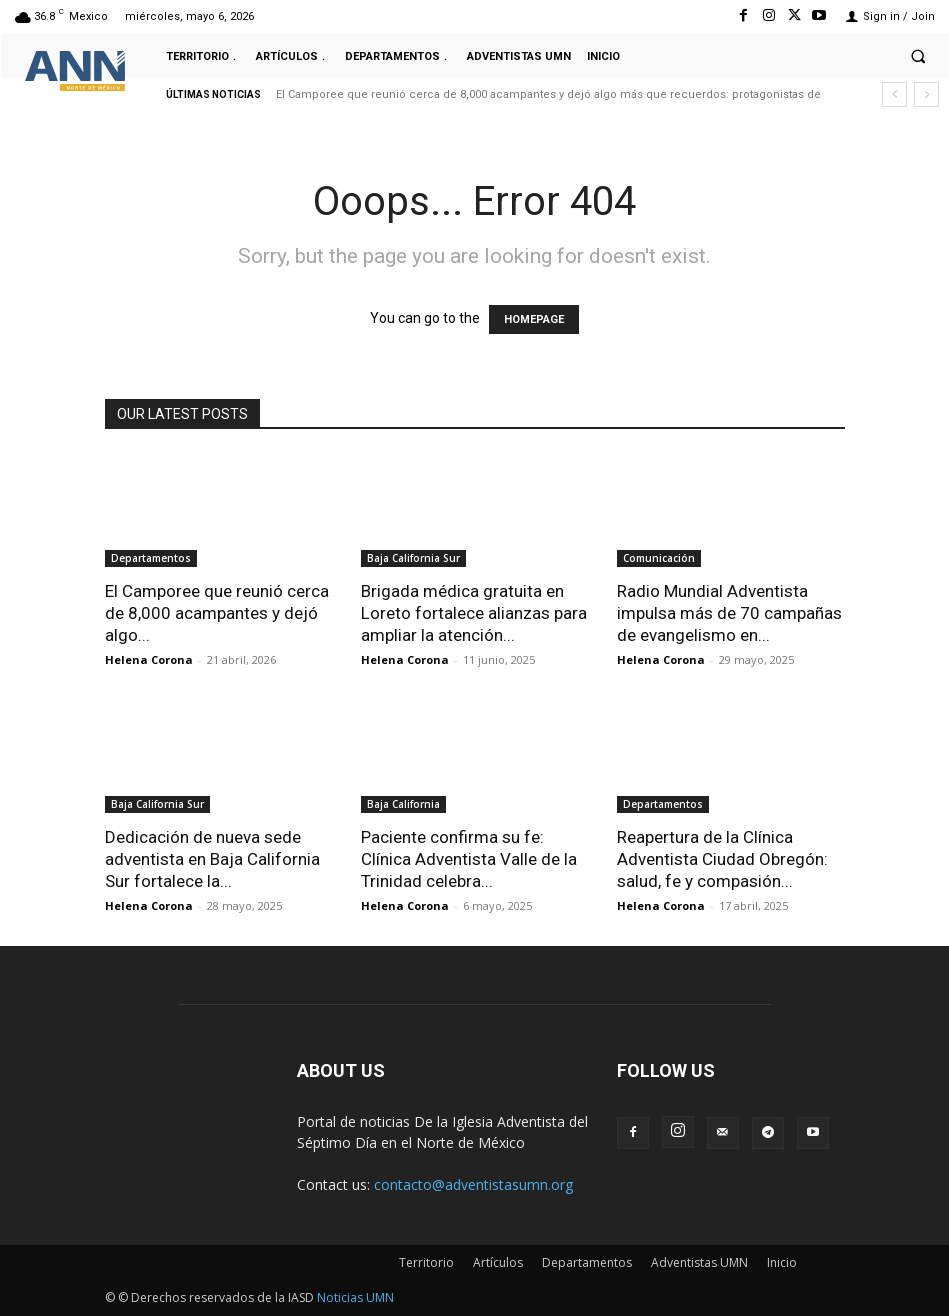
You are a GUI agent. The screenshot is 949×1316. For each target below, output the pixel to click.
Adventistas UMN (699, 1262)
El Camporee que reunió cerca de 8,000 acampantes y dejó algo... (217, 613)
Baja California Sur (413, 558)
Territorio (426, 1262)
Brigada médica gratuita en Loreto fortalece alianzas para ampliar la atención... (474, 613)
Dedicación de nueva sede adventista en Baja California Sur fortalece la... (212, 859)
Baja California (403, 804)
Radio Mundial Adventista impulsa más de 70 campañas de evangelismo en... (729, 613)
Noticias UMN (355, 1297)
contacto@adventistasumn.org (473, 1184)
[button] (918, 56)
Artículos (498, 1262)
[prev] (894, 94)
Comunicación (659, 558)
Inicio (782, 1262)
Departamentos (151, 558)
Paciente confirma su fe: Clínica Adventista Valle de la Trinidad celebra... (469, 859)
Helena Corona (149, 659)
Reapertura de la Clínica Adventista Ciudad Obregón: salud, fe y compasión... (722, 859)
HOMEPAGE (534, 319)
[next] (926, 94)
